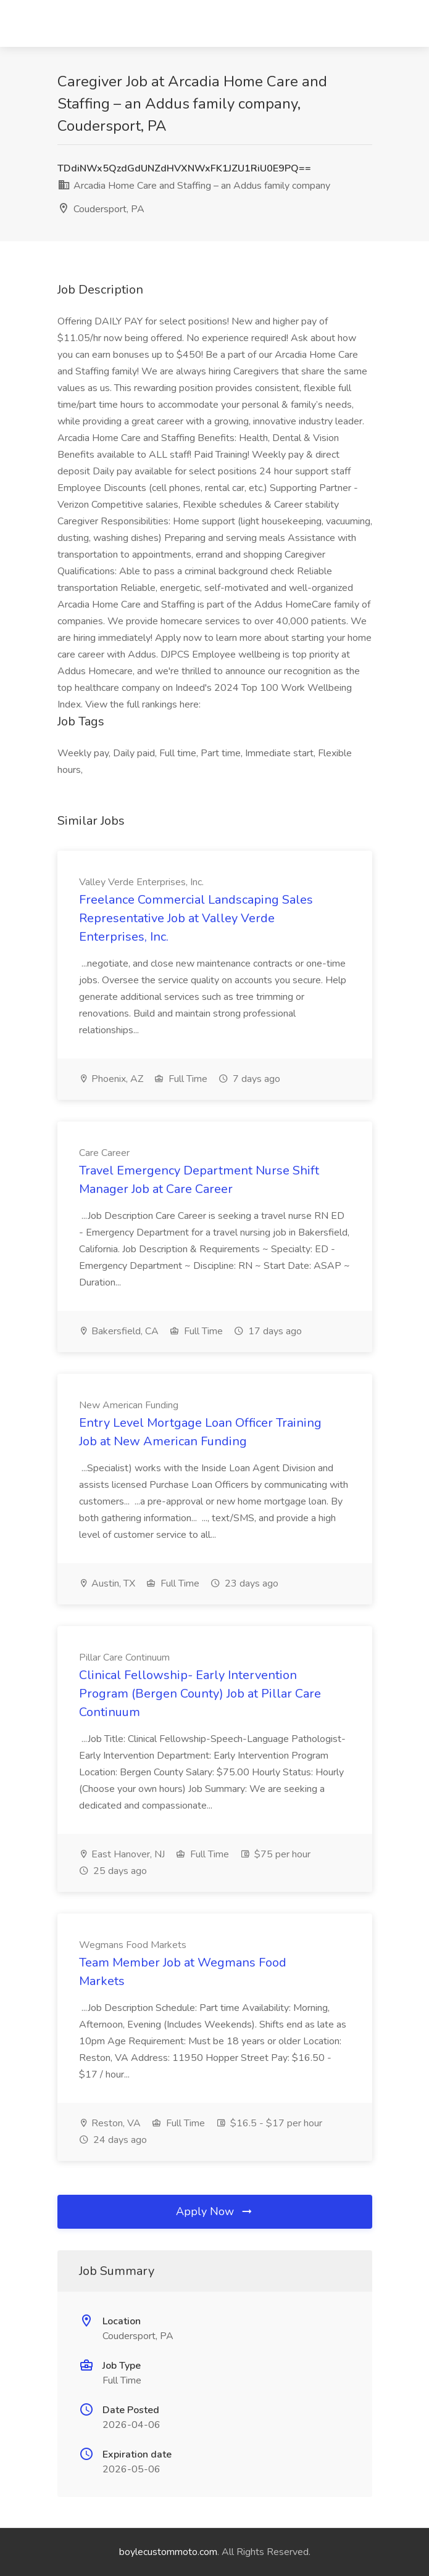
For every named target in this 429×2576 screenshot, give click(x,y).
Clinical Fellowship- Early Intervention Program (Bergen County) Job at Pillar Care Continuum (200, 1693)
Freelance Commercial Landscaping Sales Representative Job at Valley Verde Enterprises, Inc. (196, 918)
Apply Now (215, 2211)
